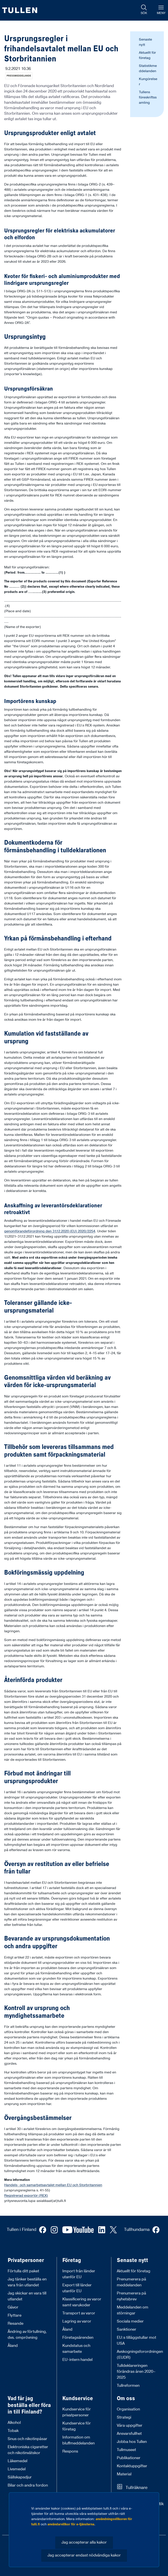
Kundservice (77, 2398)
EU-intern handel (77, 2359)
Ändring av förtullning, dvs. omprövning (27, 2334)
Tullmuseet (126, 2450)
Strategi (124, 2417)
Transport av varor (78, 2313)
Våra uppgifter (129, 2425)
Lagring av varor (76, 2321)
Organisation (128, 2409)
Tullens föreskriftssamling (148, 97)
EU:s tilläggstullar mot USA (136, 2340)
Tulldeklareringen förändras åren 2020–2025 (136, 2371)
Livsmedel (17, 2469)
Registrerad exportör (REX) (26, 2195)
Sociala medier (130, 2321)
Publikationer (128, 2458)
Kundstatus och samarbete (76, 2348)
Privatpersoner (26, 2260)
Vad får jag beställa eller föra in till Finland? (29, 2405)
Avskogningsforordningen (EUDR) (140, 2354)
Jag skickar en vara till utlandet (27, 2296)
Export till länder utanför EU (77, 2288)
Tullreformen (128, 2385)
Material (124, 2474)
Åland (13, 2345)
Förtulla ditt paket (23, 2271)
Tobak (13, 2430)
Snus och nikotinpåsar (27, 2439)
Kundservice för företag (76, 2426)
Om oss (126, 2398)
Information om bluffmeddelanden (78, 2440)
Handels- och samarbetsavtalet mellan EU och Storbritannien (53, 2185)
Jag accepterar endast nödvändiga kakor (84, 2555)
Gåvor (13, 2307)
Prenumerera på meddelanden (131, 2282)
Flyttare (14, 2315)
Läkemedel (17, 2461)
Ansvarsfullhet (129, 2433)
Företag (71, 2260)
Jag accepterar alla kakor (84, 2542)
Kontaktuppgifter (132, 2466)
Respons (70, 2451)
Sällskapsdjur (20, 2477)
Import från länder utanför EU (78, 2274)
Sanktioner (126, 2329)
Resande (15, 2323)
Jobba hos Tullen (132, 2441)
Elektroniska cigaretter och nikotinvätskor (28, 2450)
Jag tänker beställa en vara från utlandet (27, 2282)
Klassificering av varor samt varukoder (81, 2302)
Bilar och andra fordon (28, 2485)
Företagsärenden (77, 2337)
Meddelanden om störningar (132, 2310)
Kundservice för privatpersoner (76, 2412)
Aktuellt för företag (133, 2271)
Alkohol (14, 2422)
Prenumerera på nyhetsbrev (131, 2296)
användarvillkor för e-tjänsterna (70, 2524)
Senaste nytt (132, 2260)
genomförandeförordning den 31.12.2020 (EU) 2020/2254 (49, 1231)
